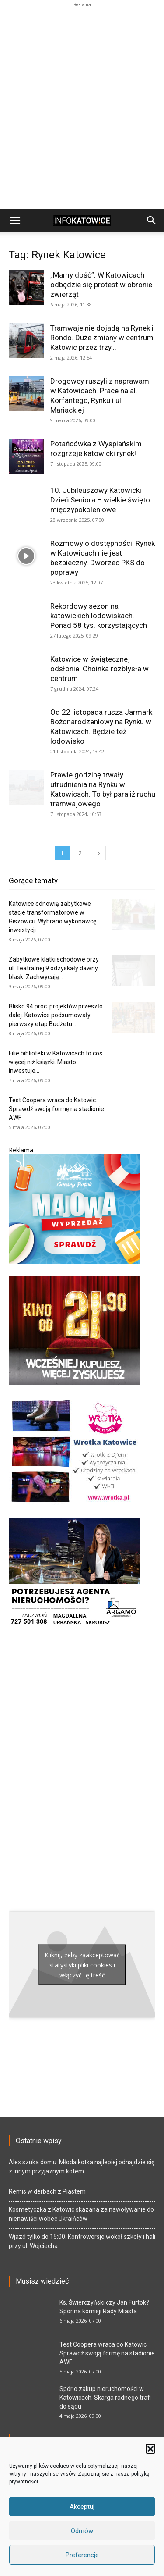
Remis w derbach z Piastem (47, 2191)
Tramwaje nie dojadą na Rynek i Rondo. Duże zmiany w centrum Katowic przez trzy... (102, 338)
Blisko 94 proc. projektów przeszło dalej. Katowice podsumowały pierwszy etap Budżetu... (56, 1015)
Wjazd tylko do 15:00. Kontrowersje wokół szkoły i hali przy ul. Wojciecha (82, 2241)
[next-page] (98, 853)
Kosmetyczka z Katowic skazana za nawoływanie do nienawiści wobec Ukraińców (81, 2214)
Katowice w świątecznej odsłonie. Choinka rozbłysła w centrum (99, 669)
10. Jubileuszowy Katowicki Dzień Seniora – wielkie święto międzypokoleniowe (100, 500)
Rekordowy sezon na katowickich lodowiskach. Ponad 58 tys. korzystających (98, 616)
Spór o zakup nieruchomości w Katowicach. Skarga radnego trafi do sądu (105, 2397)
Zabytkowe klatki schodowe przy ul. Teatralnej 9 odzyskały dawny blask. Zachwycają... (54, 968)
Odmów (82, 2531)
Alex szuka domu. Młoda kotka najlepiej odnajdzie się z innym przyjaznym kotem (81, 2167)
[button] (150, 2448)
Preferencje (82, 2555)
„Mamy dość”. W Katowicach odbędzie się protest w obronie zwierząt (101, 285)
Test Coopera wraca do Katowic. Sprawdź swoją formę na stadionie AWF (56, 1109)
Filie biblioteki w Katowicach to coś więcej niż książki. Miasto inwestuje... (55, 1062)
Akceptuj (82, 2507)
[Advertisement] (82, 20)
